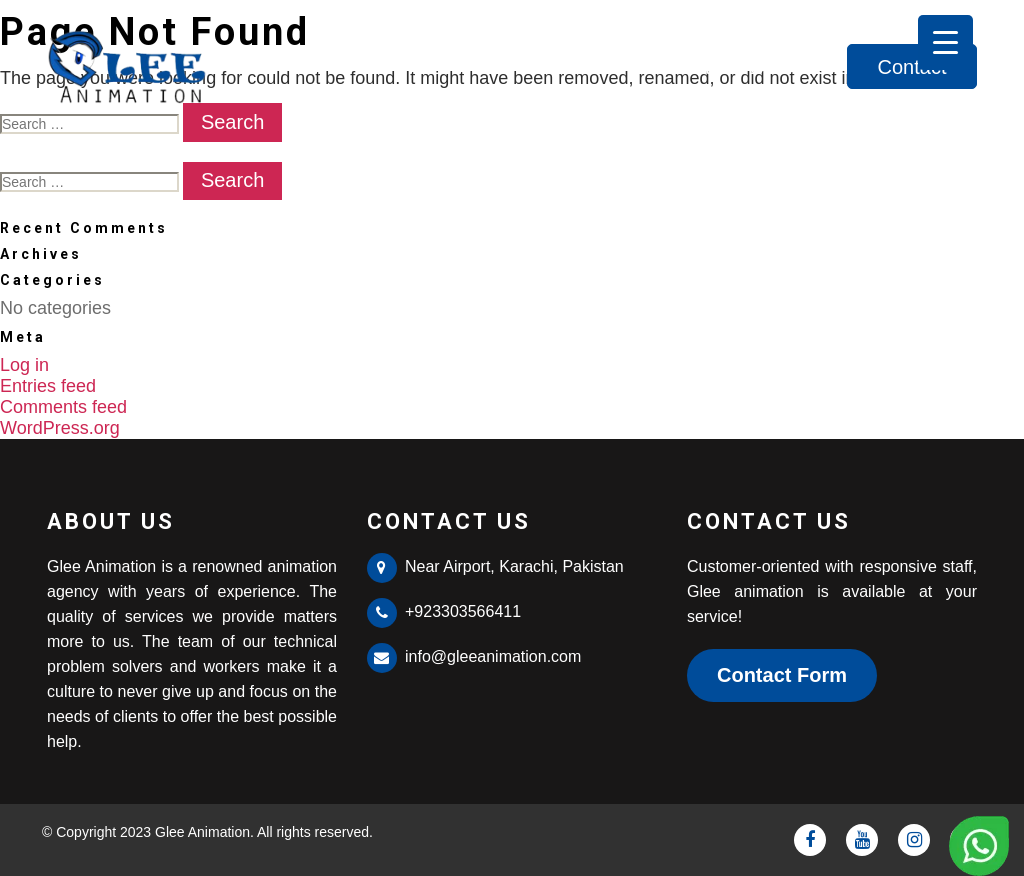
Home (591, 67)
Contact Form (782, 675)
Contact (912, 67)
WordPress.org (60, 428)
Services (788, 67)
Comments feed (63, 407)
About (684, 67)
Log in (24, 365)
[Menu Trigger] (945, 42)
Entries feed (48, 386)
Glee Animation (202, 832)
